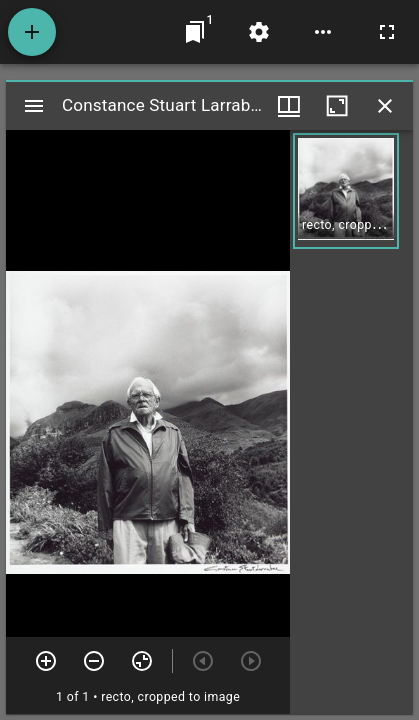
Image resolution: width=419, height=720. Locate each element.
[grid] (351, 422)
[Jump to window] (195, 32)
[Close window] (385, 106)
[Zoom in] (46, 661)
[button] (346, 191)
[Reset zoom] (142, 661)
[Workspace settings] (259, 32)
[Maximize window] (337, 106)
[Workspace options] (323, 32)
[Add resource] (32, 32)
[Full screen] (387, 32)
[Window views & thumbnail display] (289, 106)
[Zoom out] (94, 661)
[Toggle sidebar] (34, 106)
